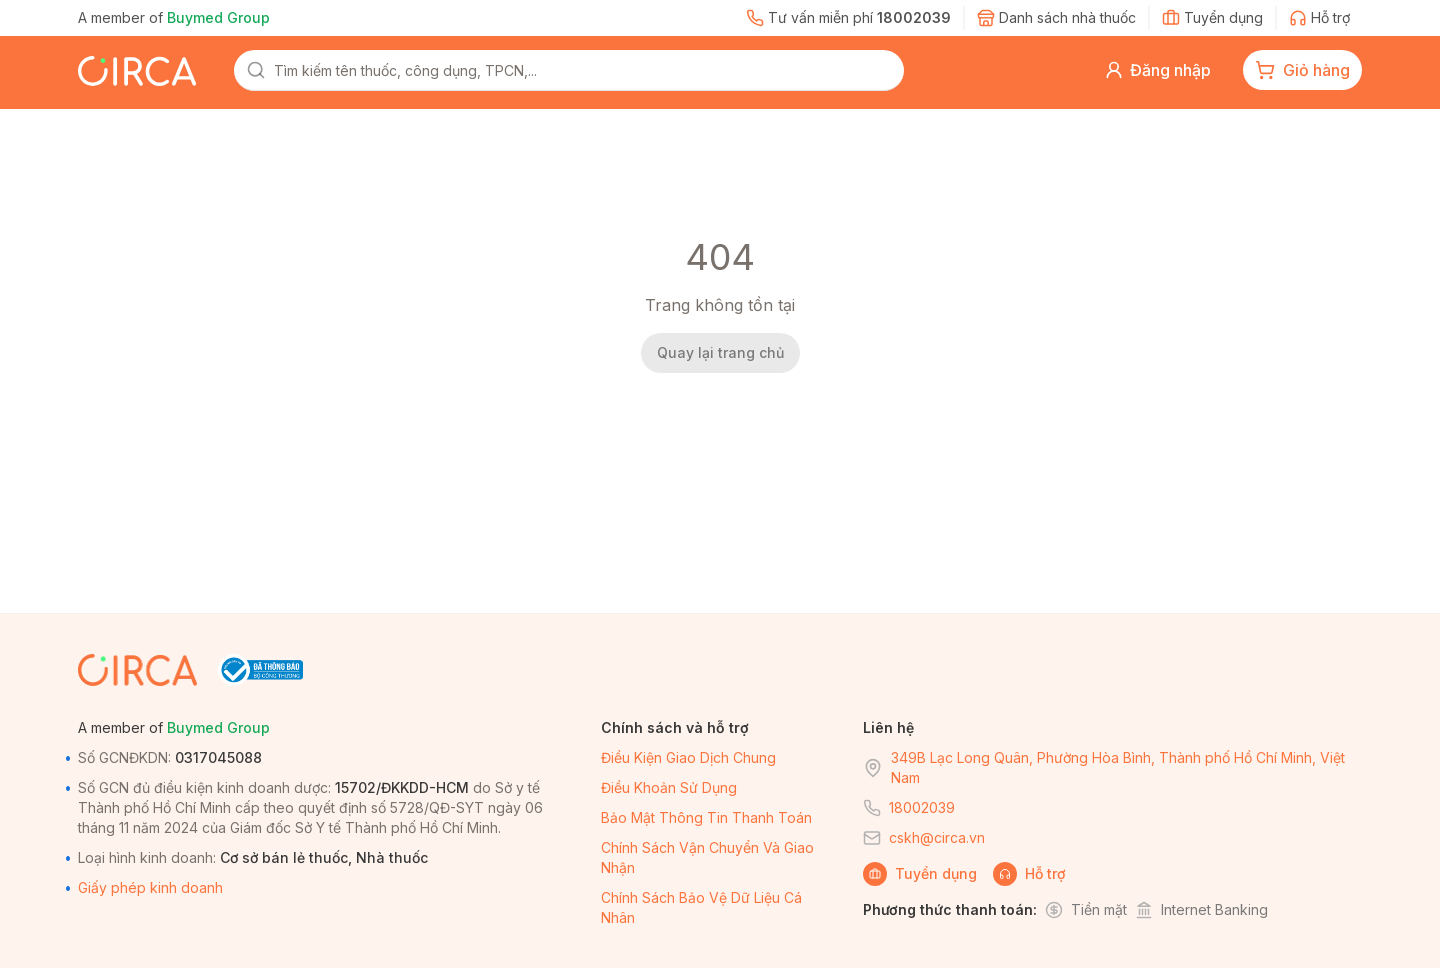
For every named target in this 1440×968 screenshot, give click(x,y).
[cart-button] (1302, 70)
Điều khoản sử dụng (669, 787)
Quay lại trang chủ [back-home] (720, 352)
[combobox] (583, 70)
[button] (1157, 70)
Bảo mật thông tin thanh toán (706, 817)
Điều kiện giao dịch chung (688, 757)
